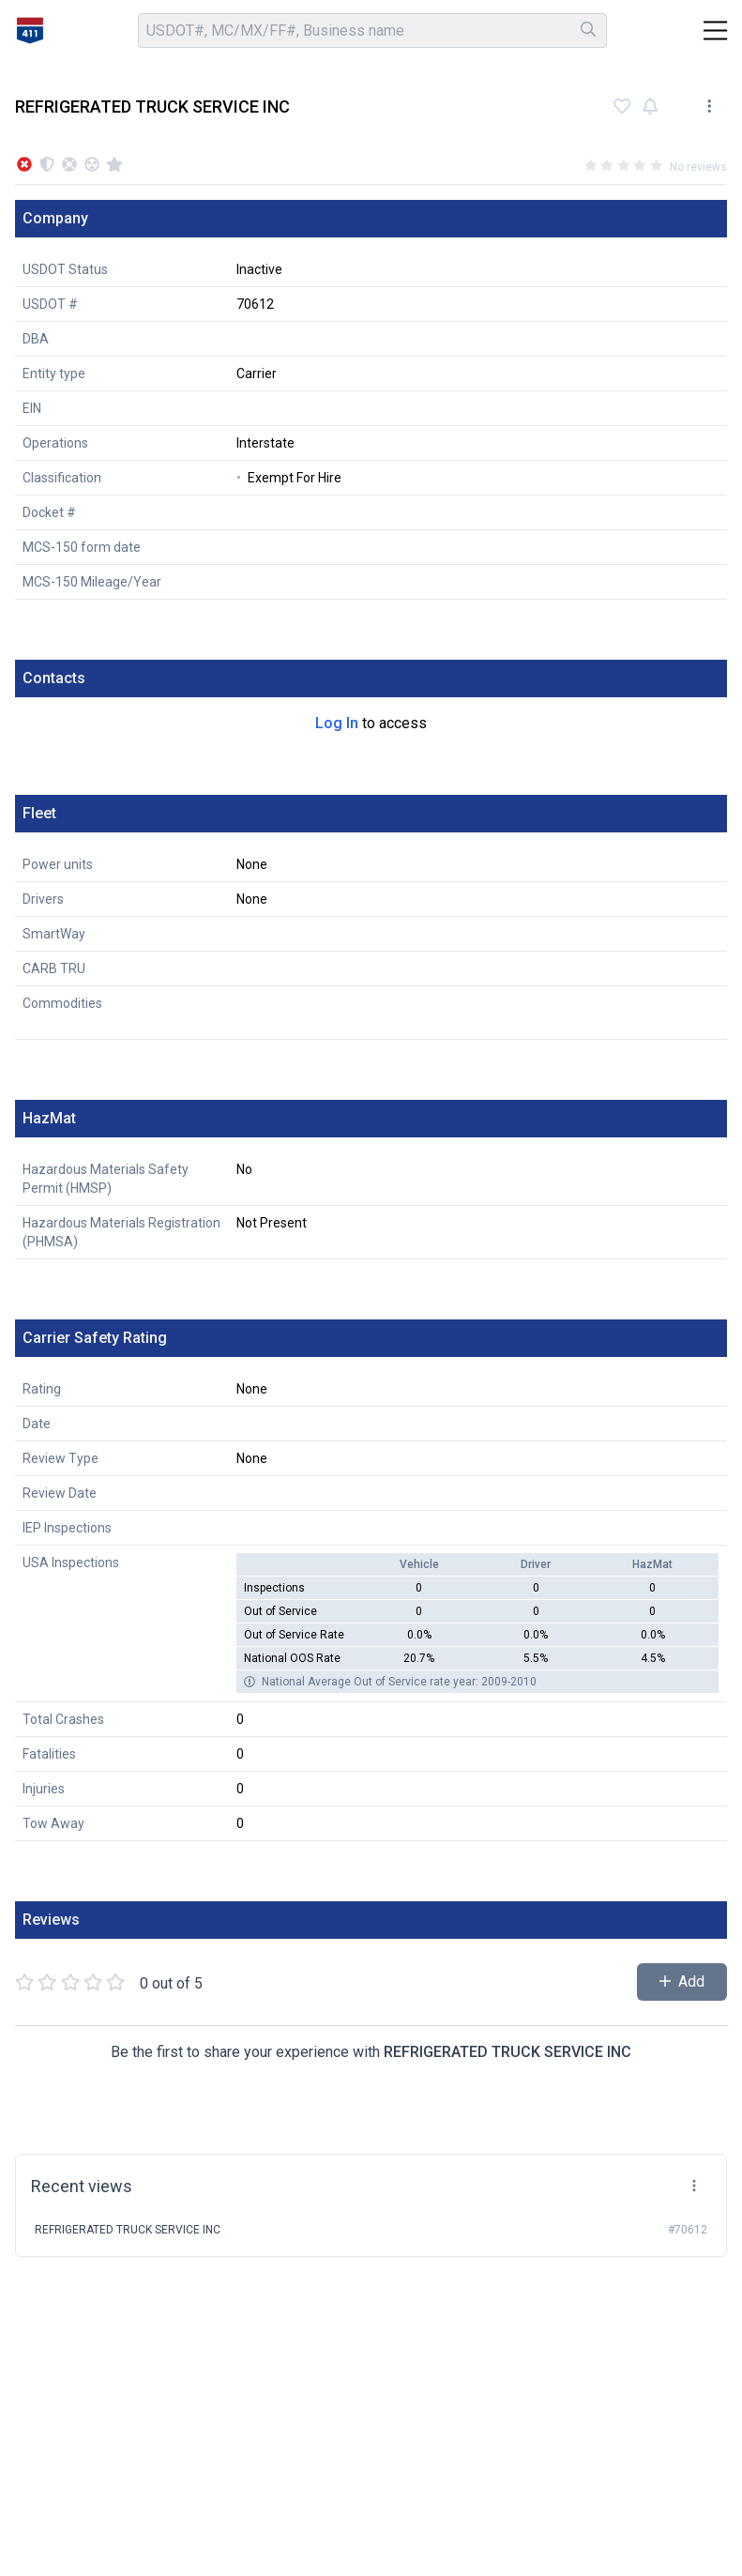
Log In (336, 723)
